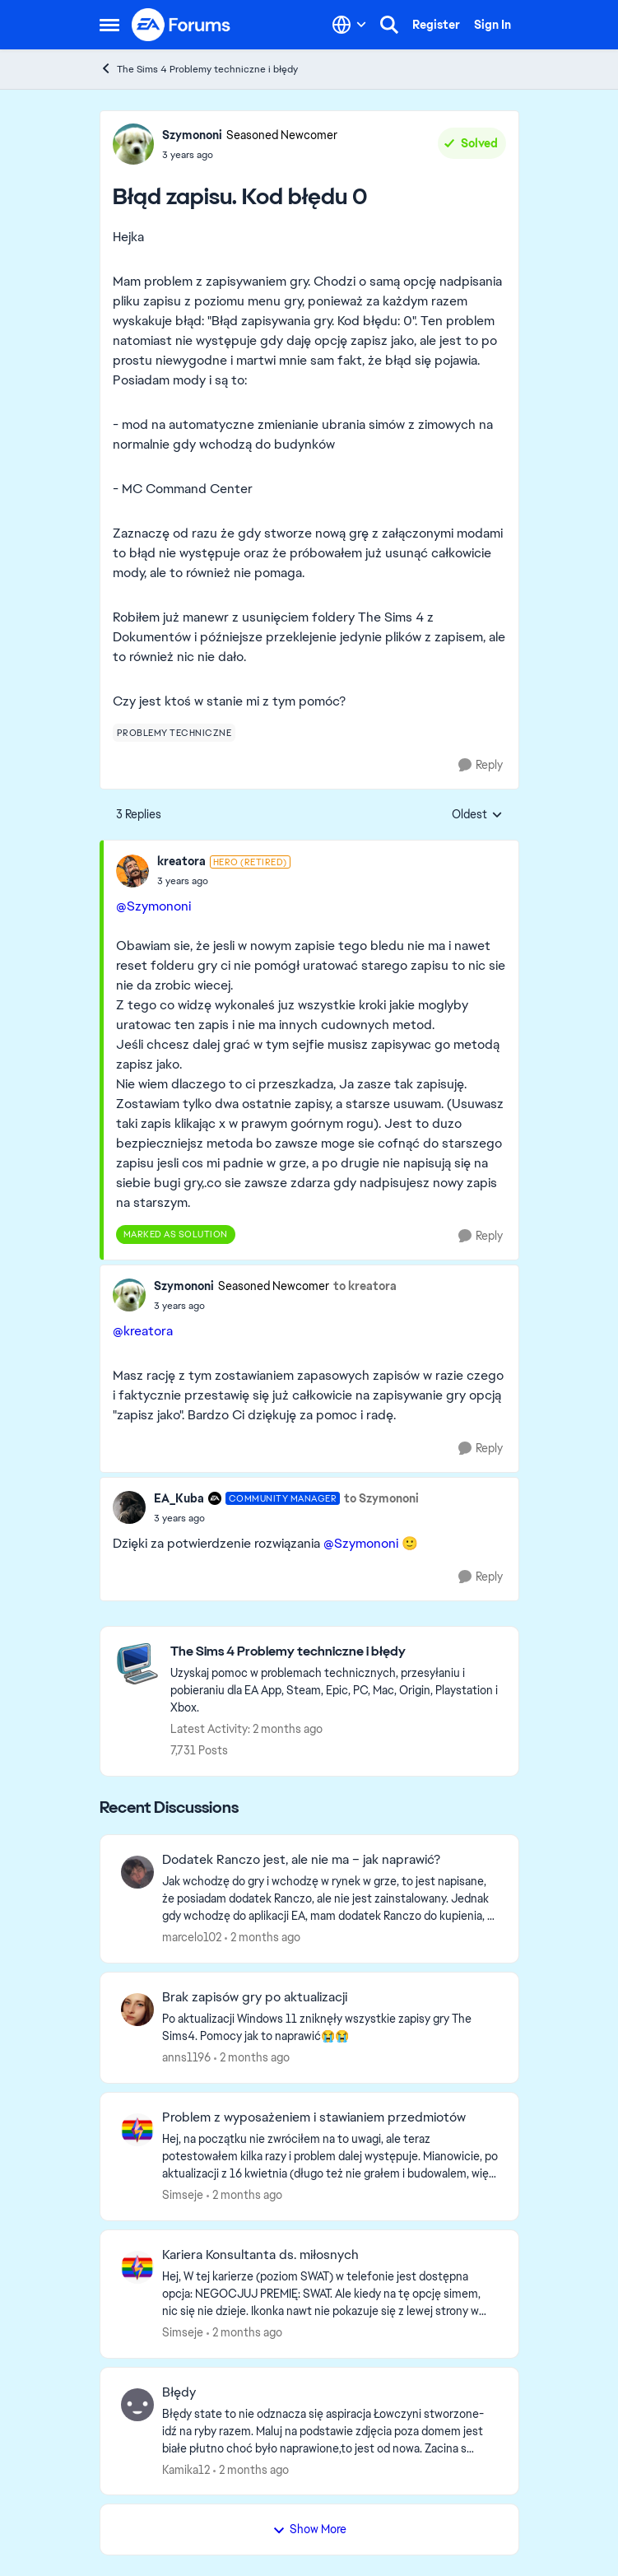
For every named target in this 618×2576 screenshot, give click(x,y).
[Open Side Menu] (109, 24)
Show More (309, 2529)
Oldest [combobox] (477, 815)
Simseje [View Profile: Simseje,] (182, 2194)
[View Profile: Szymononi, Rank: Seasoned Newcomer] (133, 144)
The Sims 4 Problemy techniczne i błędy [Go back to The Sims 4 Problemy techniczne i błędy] (199, 69)
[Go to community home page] (182, 24)
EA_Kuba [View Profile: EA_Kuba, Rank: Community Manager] (179, 1498)
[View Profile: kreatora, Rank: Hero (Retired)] (132, 871)
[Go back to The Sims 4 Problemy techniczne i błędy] (336, 1652)
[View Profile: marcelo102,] (137, 1872)
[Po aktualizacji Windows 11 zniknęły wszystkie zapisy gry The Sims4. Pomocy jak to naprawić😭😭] (330, 2027)
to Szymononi (381, 1498)
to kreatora (365, 1286)
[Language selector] (349, 24)
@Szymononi (153, 906)
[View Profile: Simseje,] (137, 2129)
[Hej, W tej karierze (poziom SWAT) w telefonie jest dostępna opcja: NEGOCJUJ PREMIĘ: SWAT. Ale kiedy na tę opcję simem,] (330, 2294)
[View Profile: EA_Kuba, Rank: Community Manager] (129, 1507)
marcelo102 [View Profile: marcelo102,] (191, 1937)
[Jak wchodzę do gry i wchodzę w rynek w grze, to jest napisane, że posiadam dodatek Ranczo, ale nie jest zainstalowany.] (330, 1899)
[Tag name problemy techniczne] (174, 733)
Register (436, 24)
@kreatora (143, 1330)
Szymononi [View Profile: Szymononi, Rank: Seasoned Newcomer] (192, 135)
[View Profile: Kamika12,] (137, 2404)
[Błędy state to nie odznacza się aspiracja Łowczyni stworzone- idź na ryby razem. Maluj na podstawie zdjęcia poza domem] (330, 2431)
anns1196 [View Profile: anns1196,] (186, 2057)
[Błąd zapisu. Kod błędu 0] (223, 880)
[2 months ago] (262, 1937)
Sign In (492, 24)
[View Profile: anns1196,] (137, 2009)
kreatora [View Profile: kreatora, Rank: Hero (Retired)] (181, 861)
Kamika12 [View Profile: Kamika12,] (186, 2469)
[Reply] (480, 765)
